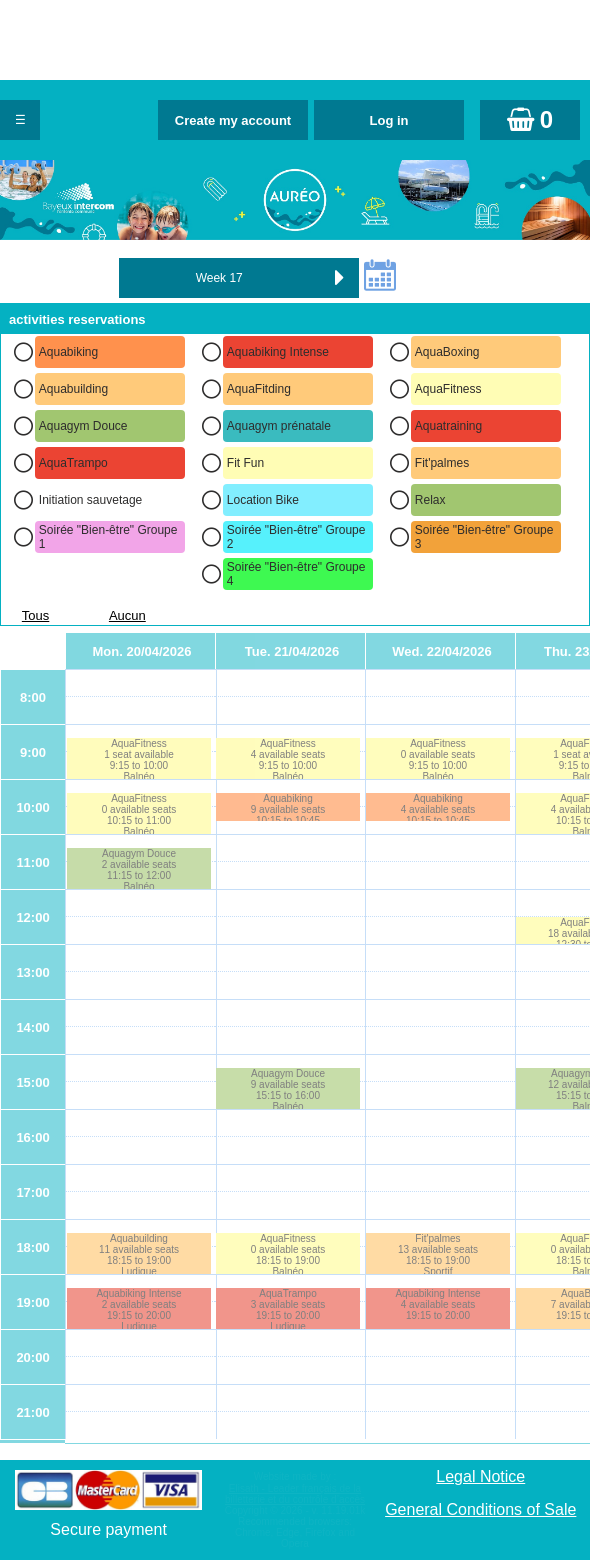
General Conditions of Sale (480, 1509)
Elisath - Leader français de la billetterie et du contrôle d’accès (295, 1494)
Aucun (127, 615)
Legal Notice (480, 1476)
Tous (35, 615)
